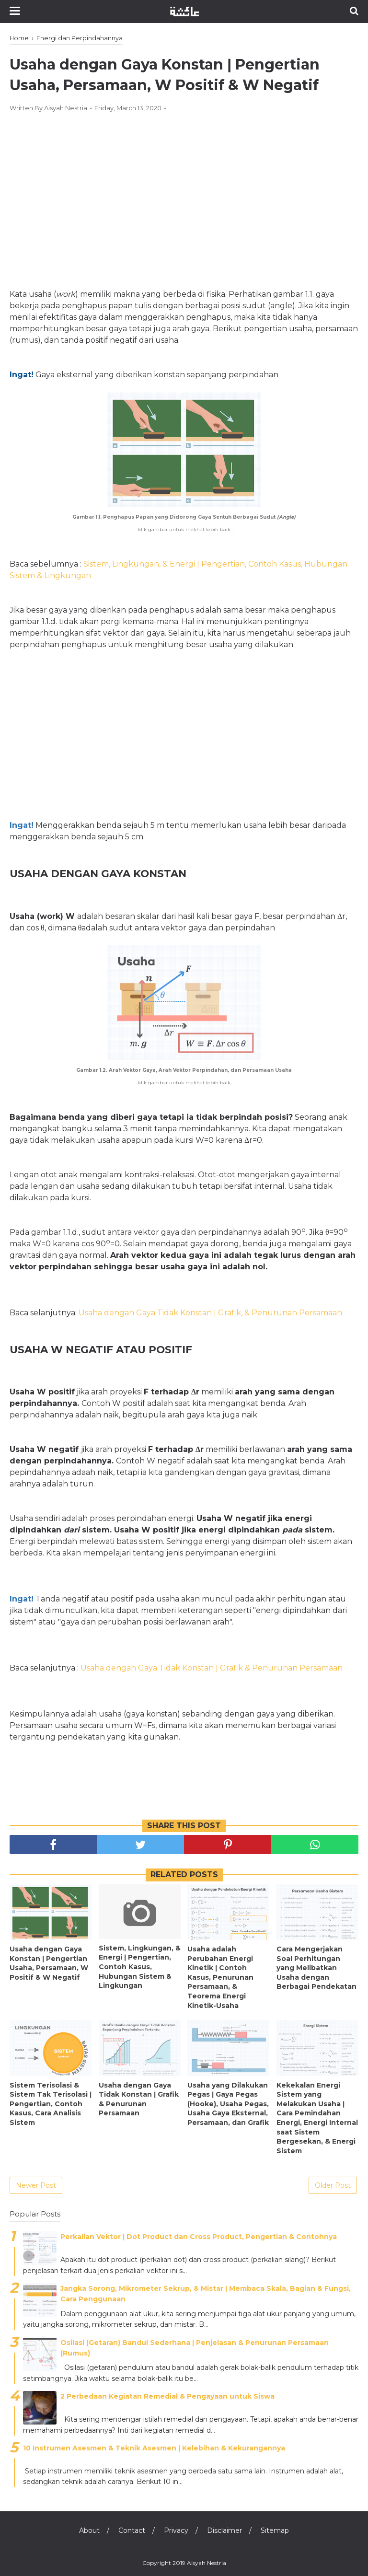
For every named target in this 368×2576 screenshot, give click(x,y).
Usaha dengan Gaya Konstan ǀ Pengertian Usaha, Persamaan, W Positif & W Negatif (49, 1963)
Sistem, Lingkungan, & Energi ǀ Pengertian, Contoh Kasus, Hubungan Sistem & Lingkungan (140, 1967)
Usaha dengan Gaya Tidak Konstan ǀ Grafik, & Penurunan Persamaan (210, 1312)
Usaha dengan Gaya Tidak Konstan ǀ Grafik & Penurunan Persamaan (139, 2099)
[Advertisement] (184, 190)
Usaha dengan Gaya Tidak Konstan (148, 1667)
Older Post (333, 2185)
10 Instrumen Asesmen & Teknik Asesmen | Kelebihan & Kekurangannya (154, 2448)
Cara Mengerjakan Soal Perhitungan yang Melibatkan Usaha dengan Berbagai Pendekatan (316, 1968)
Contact (131, 2530)
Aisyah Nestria (206, 2562)
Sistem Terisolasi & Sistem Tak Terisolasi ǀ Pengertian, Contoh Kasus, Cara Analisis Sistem (51, 2104)
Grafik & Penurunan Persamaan (280, 1667)
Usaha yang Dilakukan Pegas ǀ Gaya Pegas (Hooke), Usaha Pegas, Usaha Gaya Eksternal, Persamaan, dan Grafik (228, 2104)
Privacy (176, 2530)
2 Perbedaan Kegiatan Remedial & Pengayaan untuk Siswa (167, 2396)
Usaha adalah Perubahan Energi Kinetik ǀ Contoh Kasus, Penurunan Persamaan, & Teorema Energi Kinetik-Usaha (220, 1977)
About (89, 2530)
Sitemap (275, 2530)
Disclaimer (224, 2530)
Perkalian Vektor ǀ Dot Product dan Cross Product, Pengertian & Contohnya (198, 2236)
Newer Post (36, 2185)
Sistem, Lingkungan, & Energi (140, 564)
